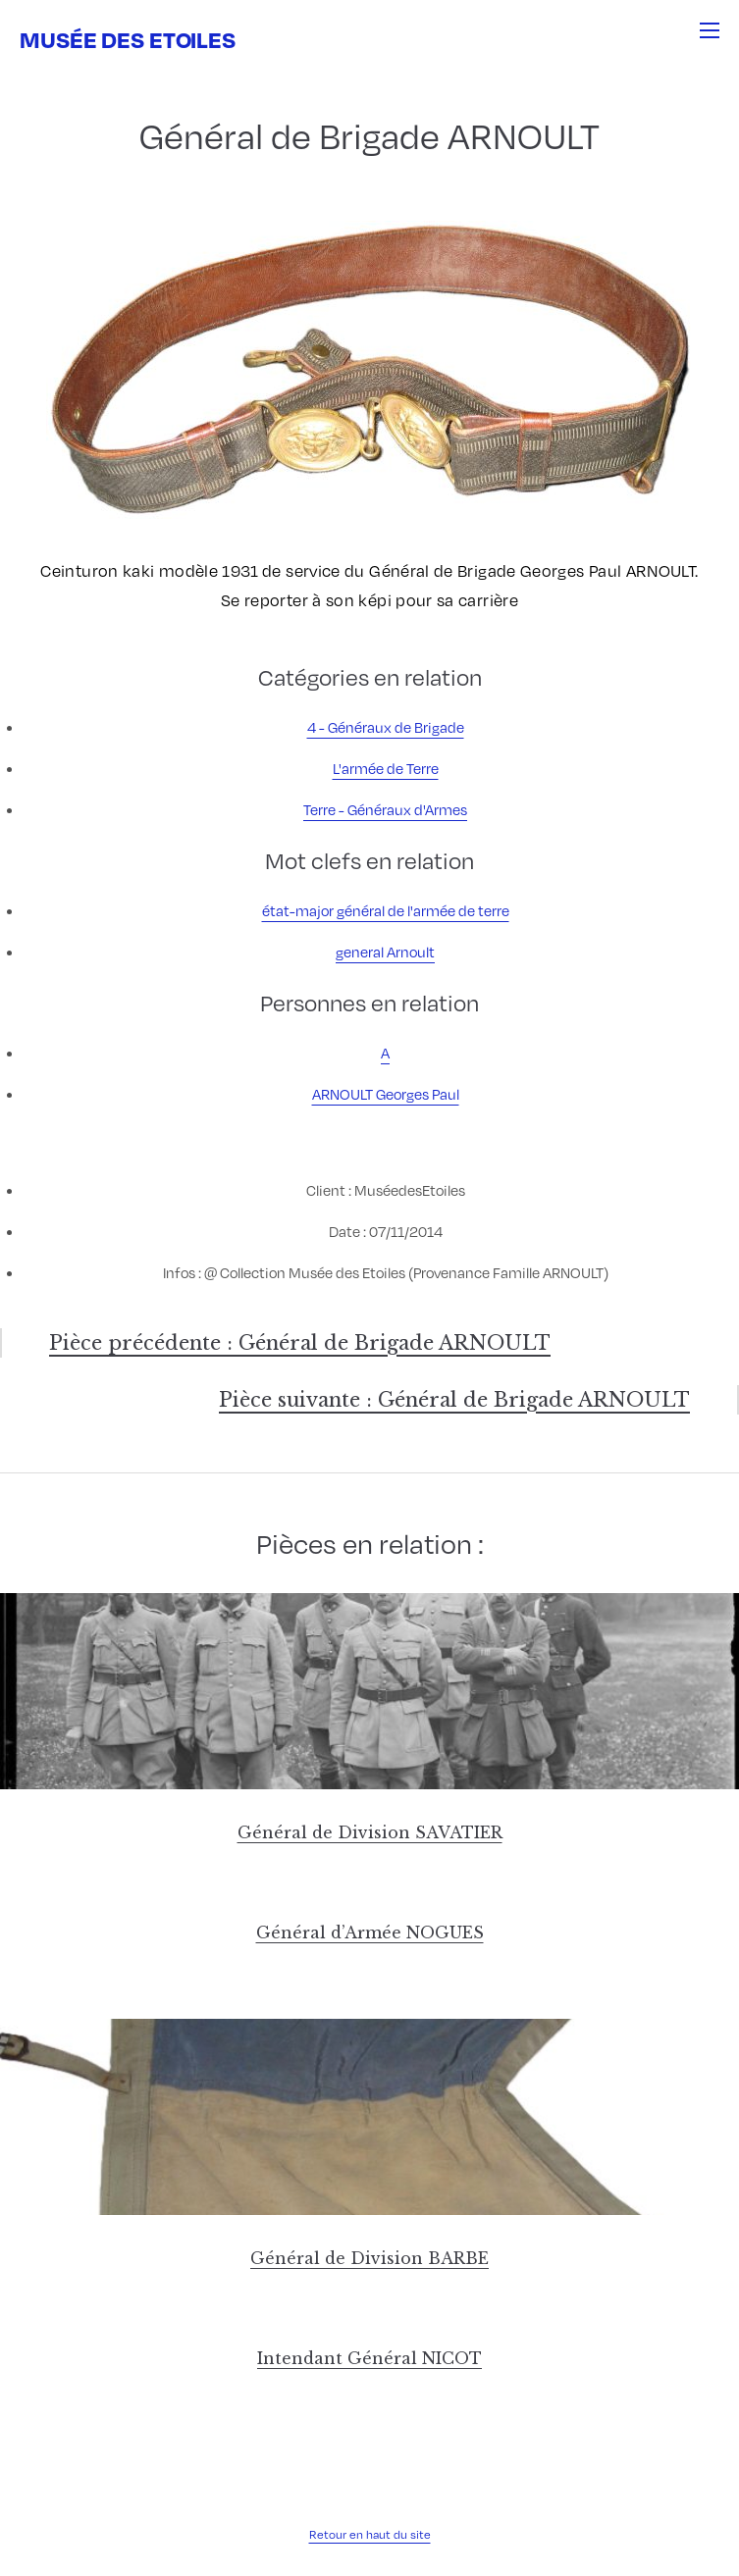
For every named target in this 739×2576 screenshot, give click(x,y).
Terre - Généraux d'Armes (385, 809)
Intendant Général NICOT (369, 2358)
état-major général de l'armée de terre (385, 910)
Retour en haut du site (370, 2534)
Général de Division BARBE (369, 2258)
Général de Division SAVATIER (370, 1832)
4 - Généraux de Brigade (385, 727)
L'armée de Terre (386, 768)
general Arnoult (385, 951)
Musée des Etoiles (128, 39)
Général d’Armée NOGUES (370, 1932)
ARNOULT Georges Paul (385, 1094)
